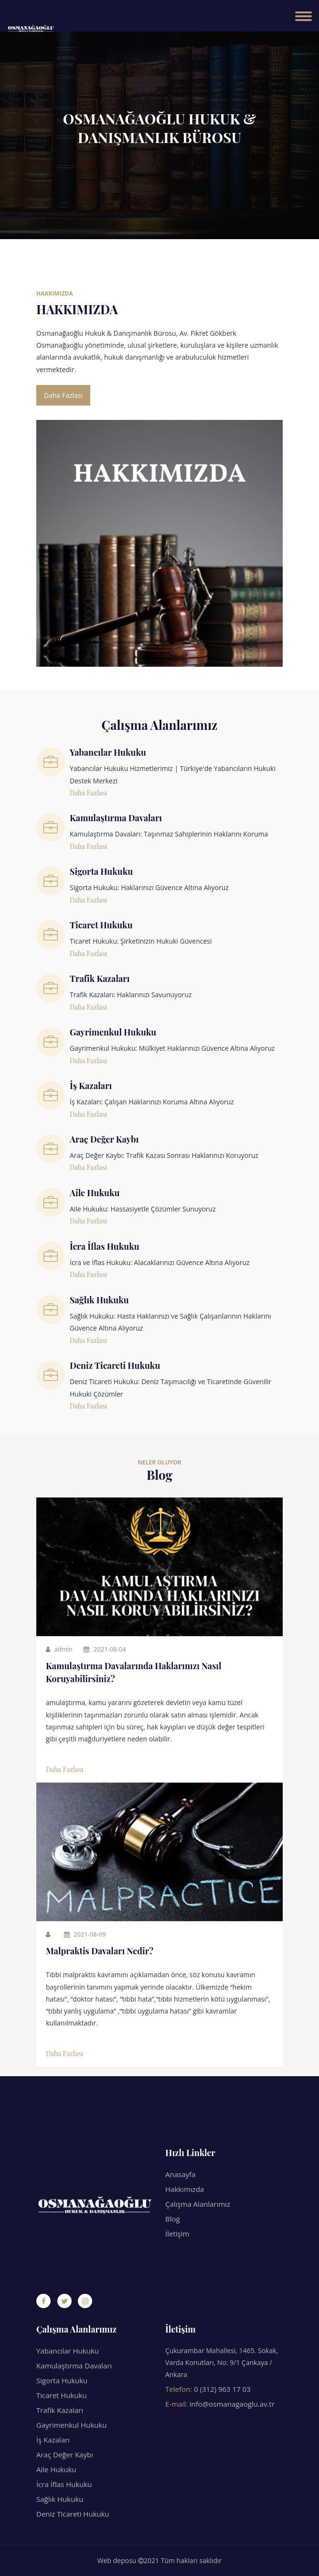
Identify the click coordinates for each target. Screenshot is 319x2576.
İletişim (177, 2233)
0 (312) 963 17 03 (222, 2389)
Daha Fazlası (63, 395)
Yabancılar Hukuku (67, 2351)
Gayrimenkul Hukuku (71, 2425)
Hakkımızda (184, 2189)
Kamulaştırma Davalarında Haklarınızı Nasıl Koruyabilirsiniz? (134, 1672)
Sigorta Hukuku (61, 2380)
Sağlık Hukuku (59, 2499)
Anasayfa (180, 2174)
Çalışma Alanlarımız (197, 2204)
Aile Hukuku (56, 2469)
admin (59, 1649)
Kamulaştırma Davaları (74, 2365)
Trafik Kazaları (59, 2410)
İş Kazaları (53, 2439)
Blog (172, 2219)
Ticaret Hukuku (61, 2395)
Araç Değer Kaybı (64, 2454)
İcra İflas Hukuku (64, 2484)
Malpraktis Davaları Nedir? (99, 1951)
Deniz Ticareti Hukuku (72, 2514)
